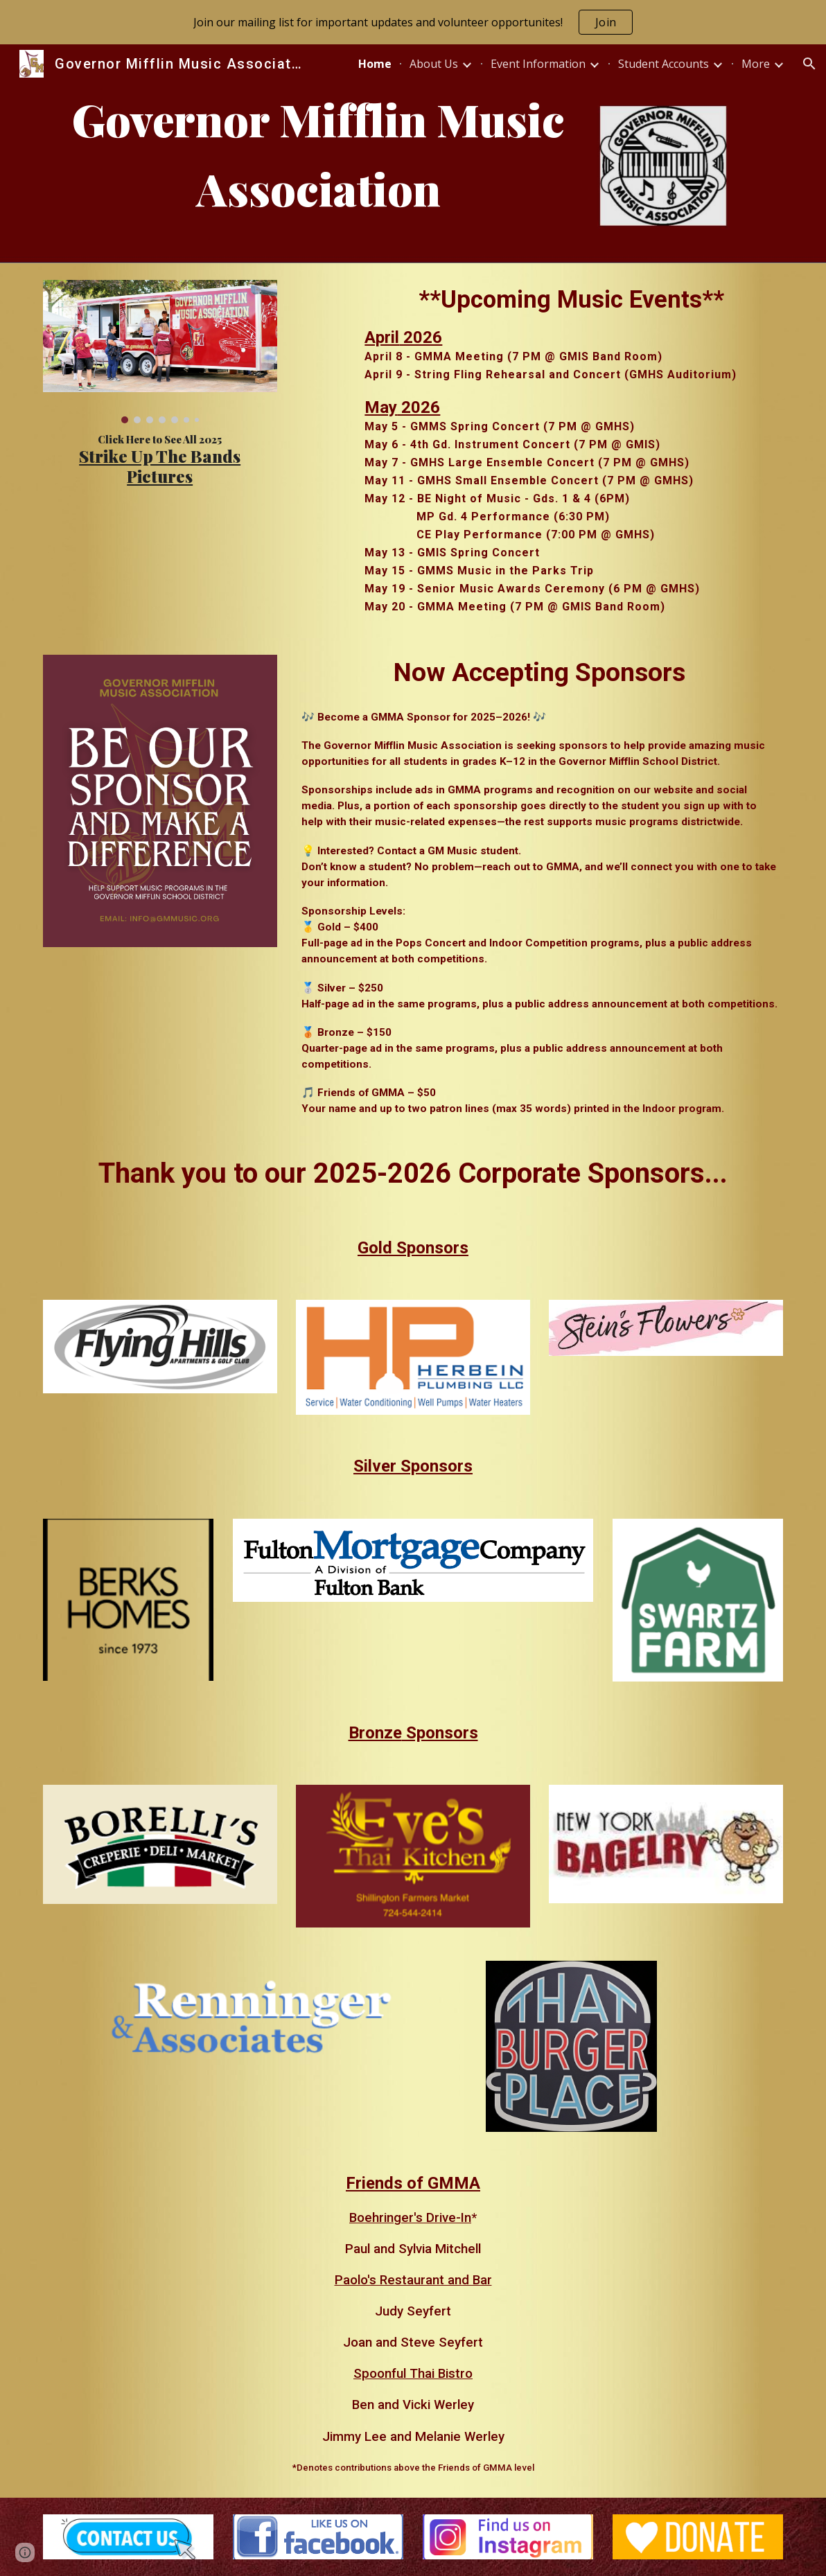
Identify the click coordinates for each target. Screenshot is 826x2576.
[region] (413, 22)
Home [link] (375, 63)
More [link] (755, 63)
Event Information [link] (538, 63)
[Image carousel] (160, 351)
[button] (809, 63)
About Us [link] (434, 63)
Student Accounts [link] (663, 63)
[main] (318, 154)
